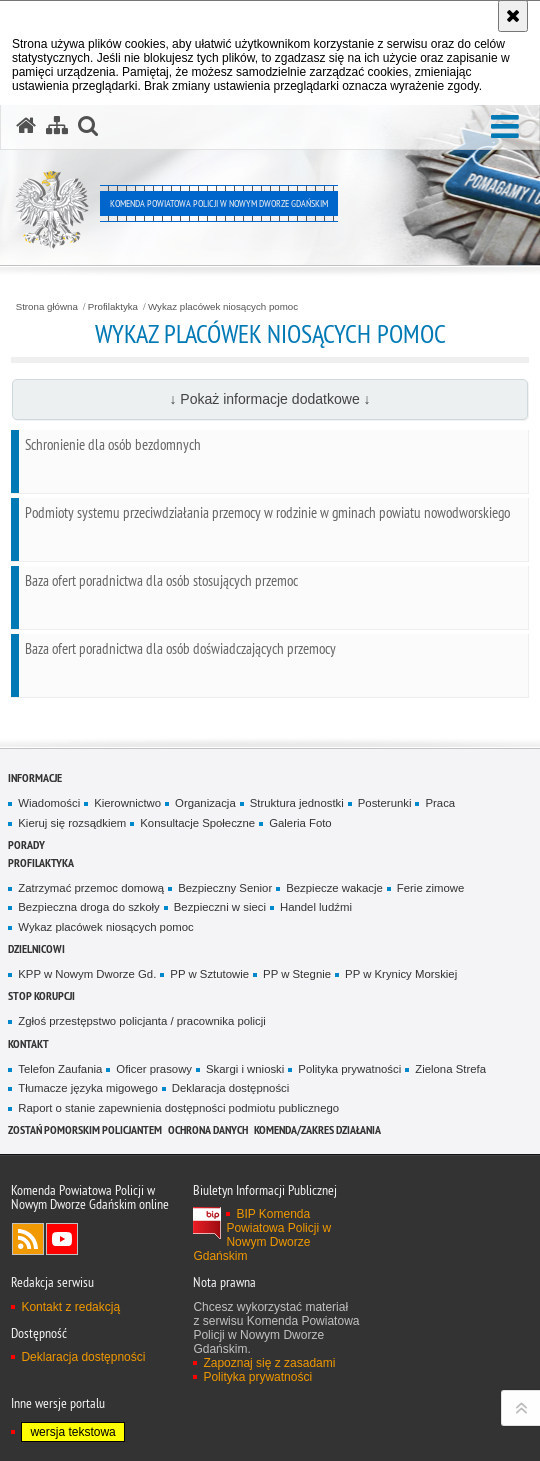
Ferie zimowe (431, 888)
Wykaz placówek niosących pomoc (223, 307)
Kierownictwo (127, 803)
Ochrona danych (208, 1129)
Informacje (35, 777)
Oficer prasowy (154, 1069)
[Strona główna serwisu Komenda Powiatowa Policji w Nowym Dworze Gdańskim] (26, 126)
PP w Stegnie (297, 974)
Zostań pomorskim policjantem (85, 1129)
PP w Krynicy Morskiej (401, 974)
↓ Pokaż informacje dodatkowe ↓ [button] (269, 399)
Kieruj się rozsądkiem (72, 823)
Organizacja (205, 803)
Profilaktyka (113, 307)
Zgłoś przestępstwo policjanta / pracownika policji (142, 1021)
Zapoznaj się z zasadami (269, 1363)
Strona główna (47, 307)
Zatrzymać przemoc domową (91, 888)
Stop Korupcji (41, 995)
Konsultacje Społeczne (197, 823)
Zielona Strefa (450, 1069)
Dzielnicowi (36, 948)
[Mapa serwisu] (57, 126)
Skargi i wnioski (245, 1069)
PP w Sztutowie (209, 974)
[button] (505, 127)
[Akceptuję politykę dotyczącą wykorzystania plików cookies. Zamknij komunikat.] (513, 16)
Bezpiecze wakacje (334, 888)
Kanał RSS (28, 1239)
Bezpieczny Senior (225, 888)
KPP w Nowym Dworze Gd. (87, 974)
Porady (26, 844)
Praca (440, 803)
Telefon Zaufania (60, 1069)
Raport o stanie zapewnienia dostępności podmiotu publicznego (178, 1108)
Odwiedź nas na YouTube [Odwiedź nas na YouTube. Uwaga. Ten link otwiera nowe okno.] (62, 1239)
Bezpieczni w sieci (220, 907)
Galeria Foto (300, 823)
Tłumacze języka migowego (88, 1088)
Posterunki (385, 803)
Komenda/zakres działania (317, 1129)
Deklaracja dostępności (230, 1088)
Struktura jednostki (297, 803)
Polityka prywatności (349, 1069)
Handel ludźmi (316, 907)
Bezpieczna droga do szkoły (88, 907)
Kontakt (28, 1043)
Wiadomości (49, 803)
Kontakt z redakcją (70, 1307)
